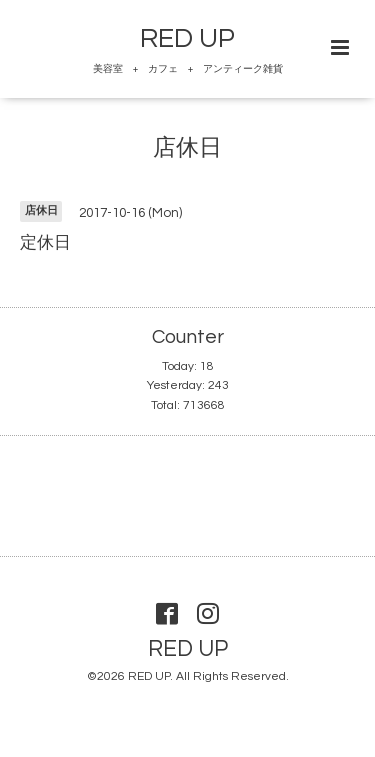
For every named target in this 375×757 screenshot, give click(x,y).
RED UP (187, 39)
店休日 (187, 148)
